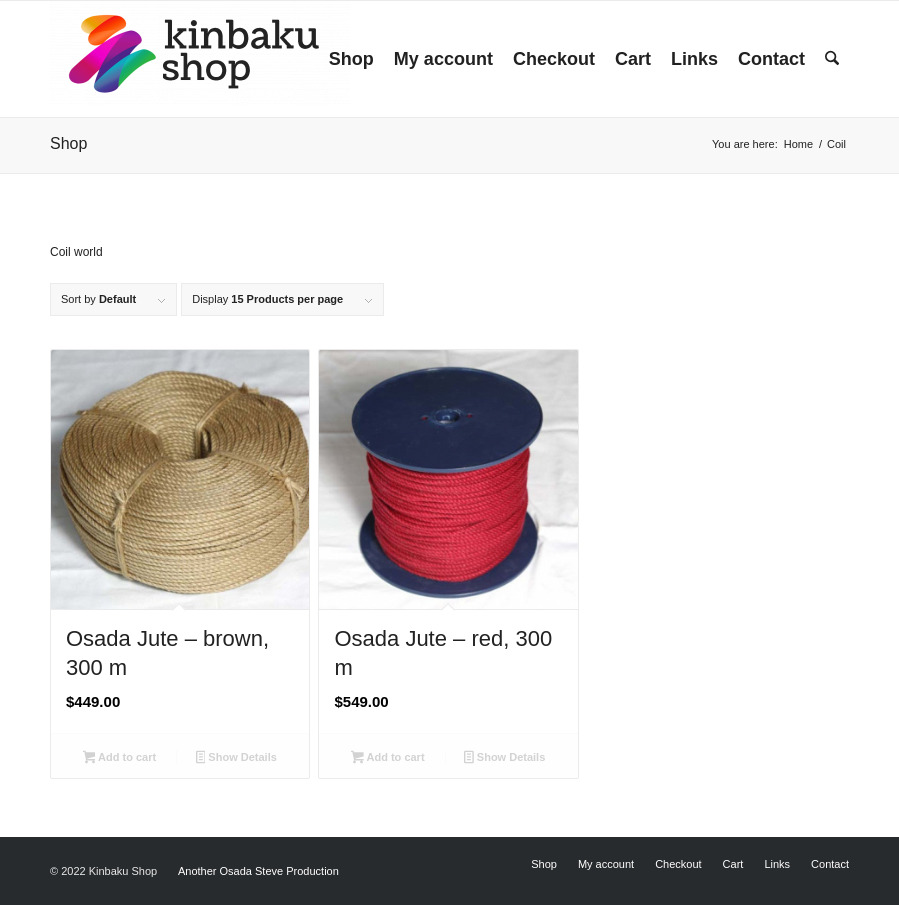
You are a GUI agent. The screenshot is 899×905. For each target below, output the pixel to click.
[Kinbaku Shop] (200, 59)
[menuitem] (351, 59)
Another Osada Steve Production (258, 871)
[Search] (832, 59)
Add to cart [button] (119, 759)
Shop (68, 143)
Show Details (236, 759)
